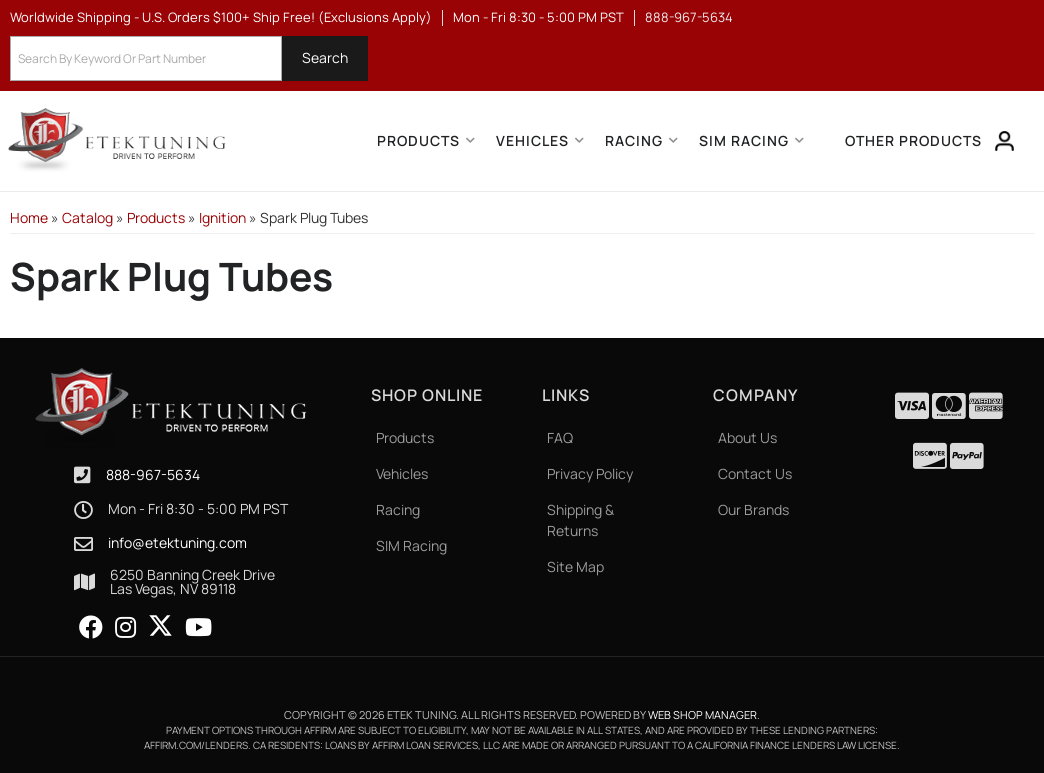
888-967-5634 (153, 474)
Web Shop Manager (702, 714)
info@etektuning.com (177, 543)
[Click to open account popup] (1005, 141)
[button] (189, 58)
